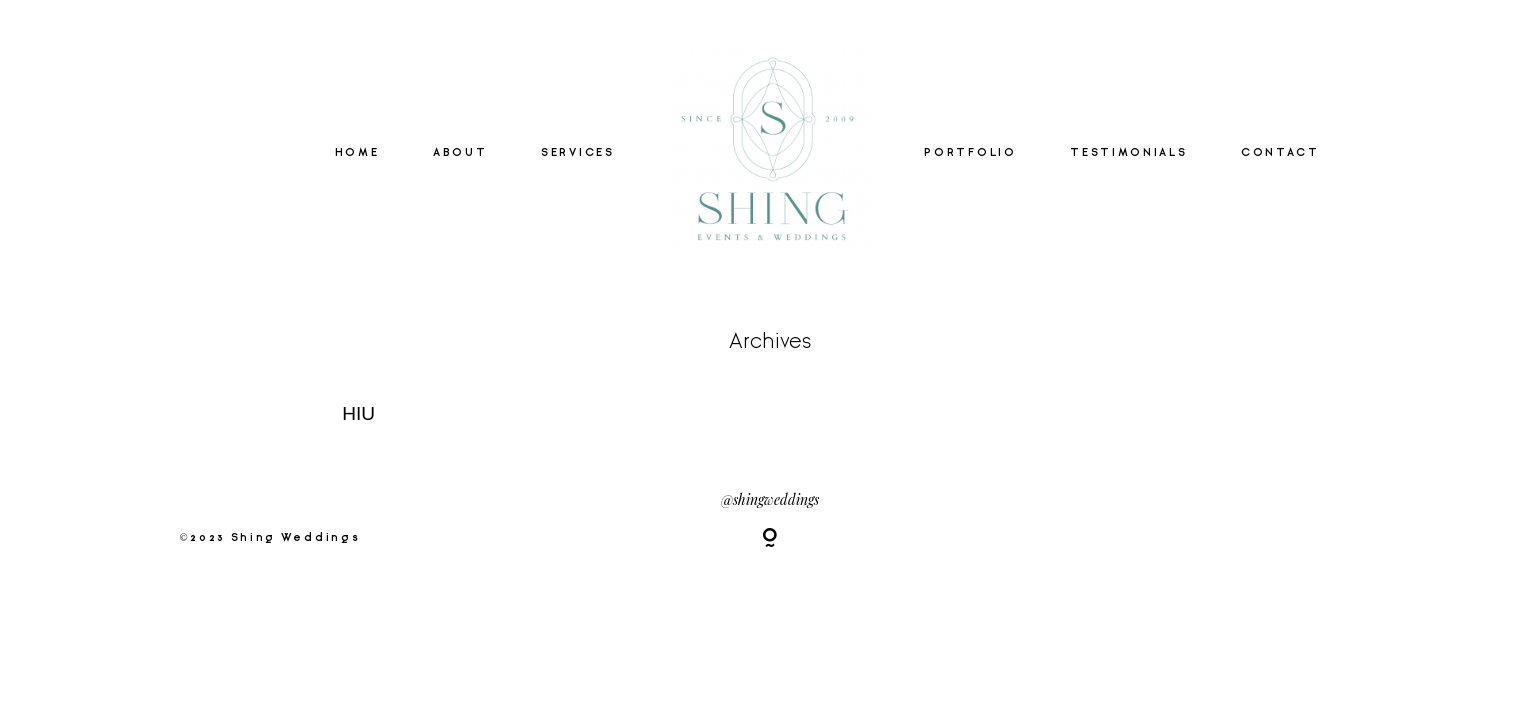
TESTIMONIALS (1128, 153)
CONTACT (1280, 153)
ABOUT (460, 153)
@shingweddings (770, 499)
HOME (357, 153)
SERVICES (577, 153)
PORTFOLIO (970, 153)
